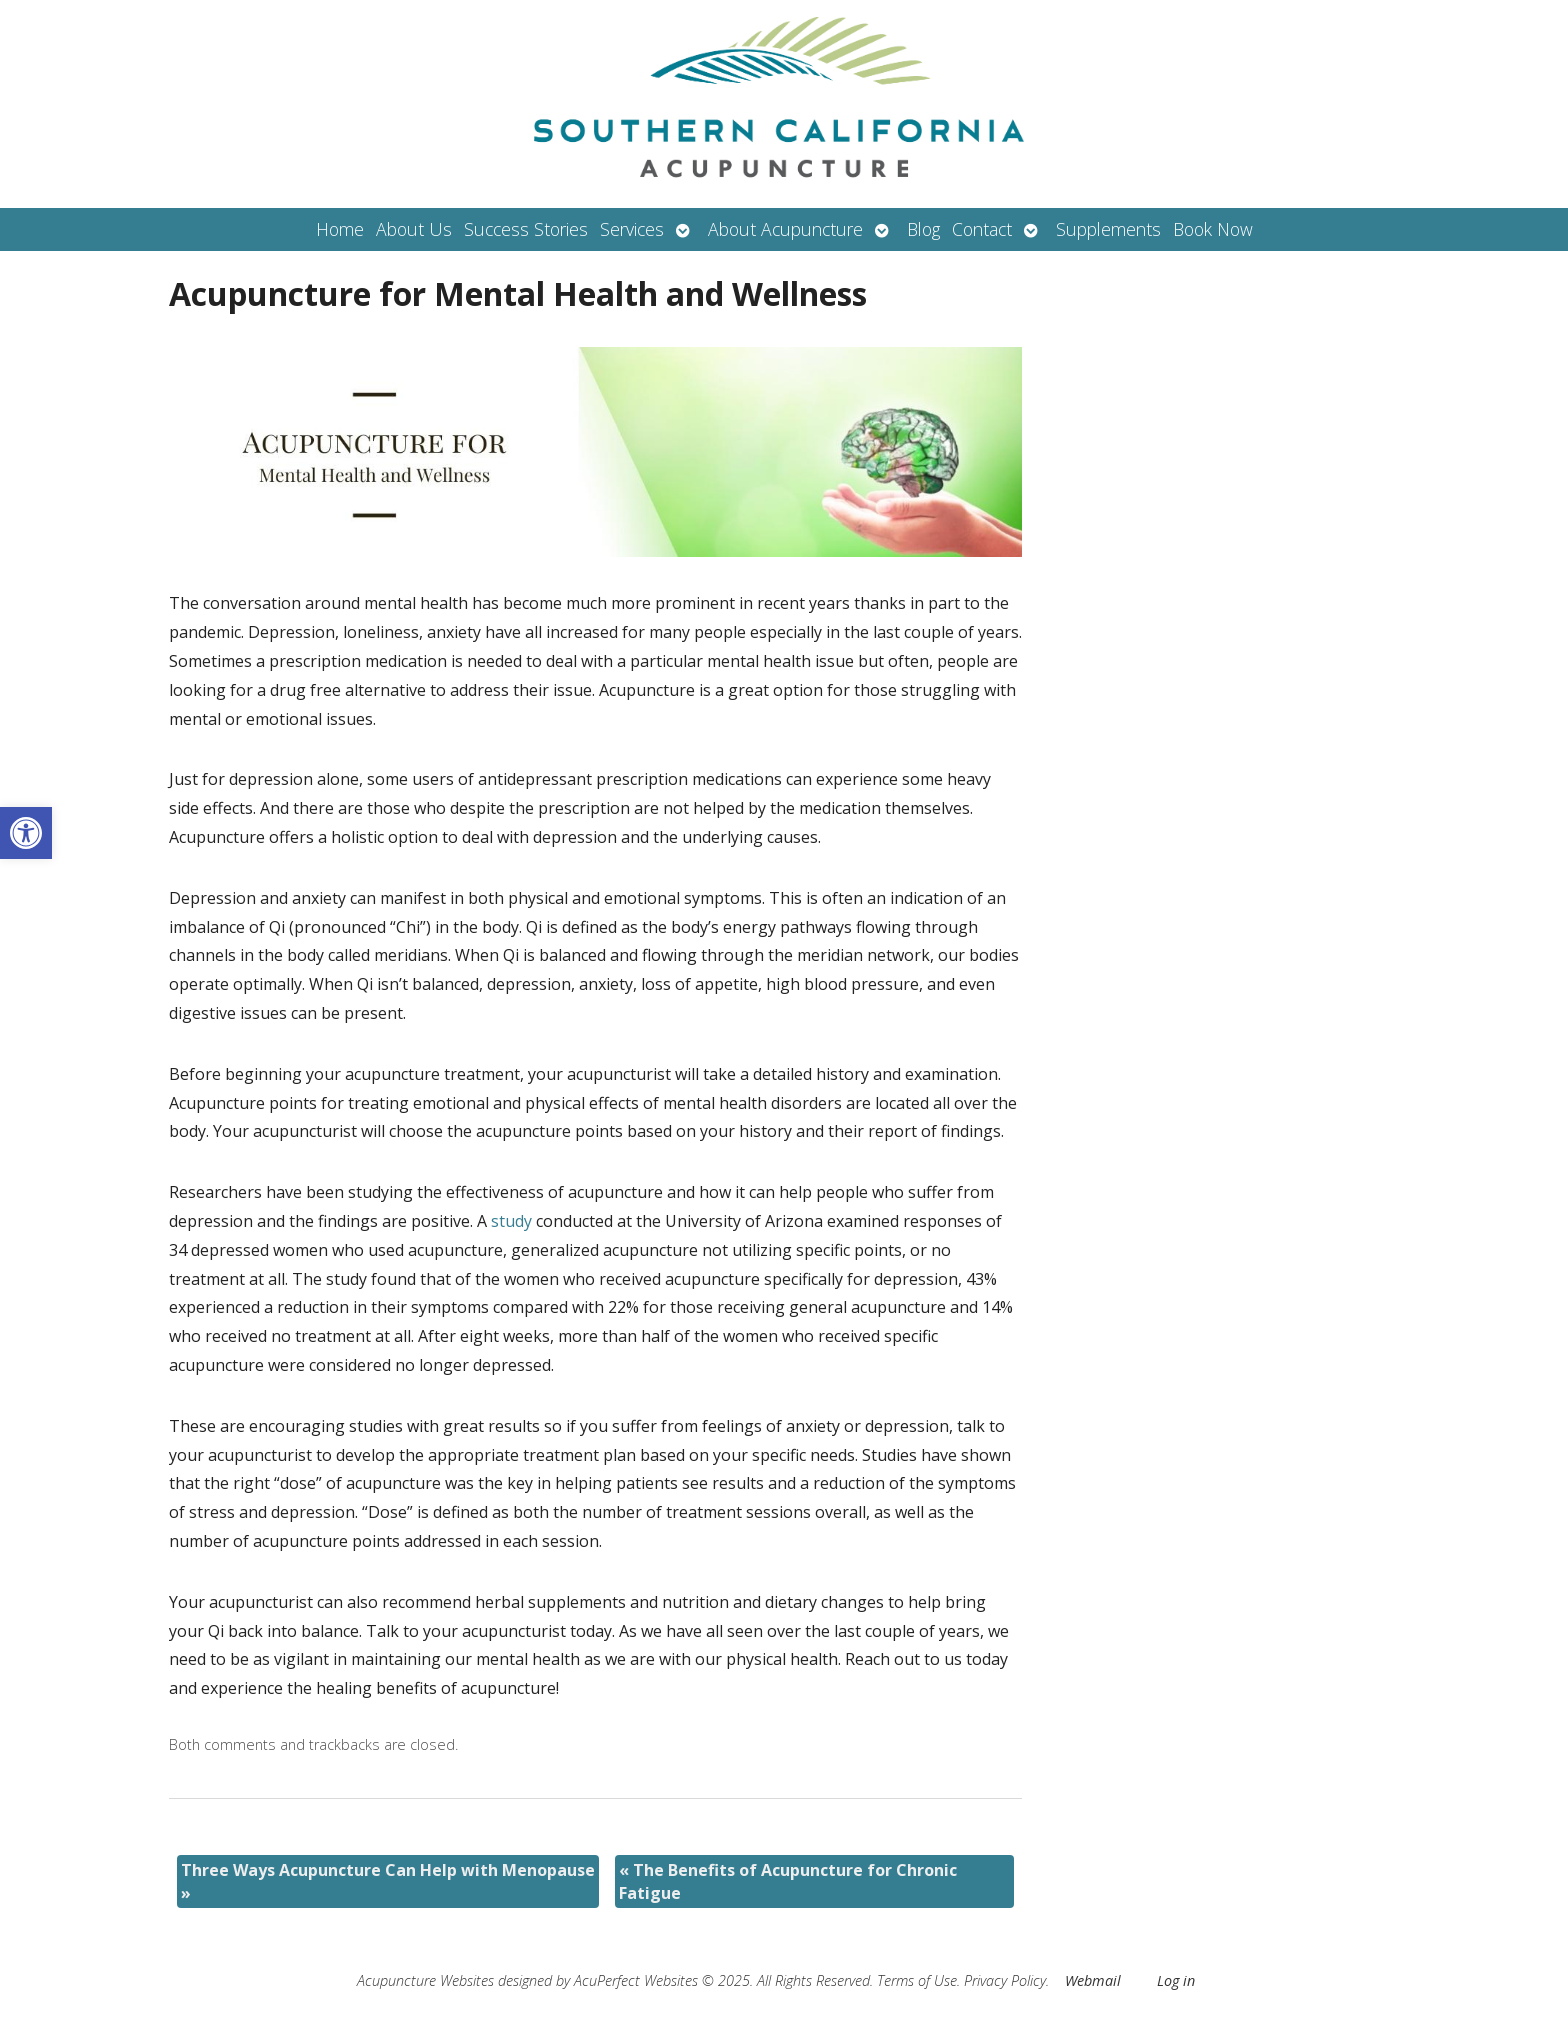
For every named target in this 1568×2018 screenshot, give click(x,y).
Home (340, 229)
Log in (1176, 1980)
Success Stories (526, 229)
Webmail (1093, 1980)
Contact (982, 229)
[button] (26, 833)
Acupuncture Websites (425, 1980)
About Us (414, 229)
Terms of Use (917, 1980)
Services (632, 229)
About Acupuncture (785, 229)
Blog (923, 229)
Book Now (1213, 229)
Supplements (1108, 229)
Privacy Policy (1005, 1980)
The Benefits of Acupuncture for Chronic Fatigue (788, 1881)
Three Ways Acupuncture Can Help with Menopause (388, 1881)
